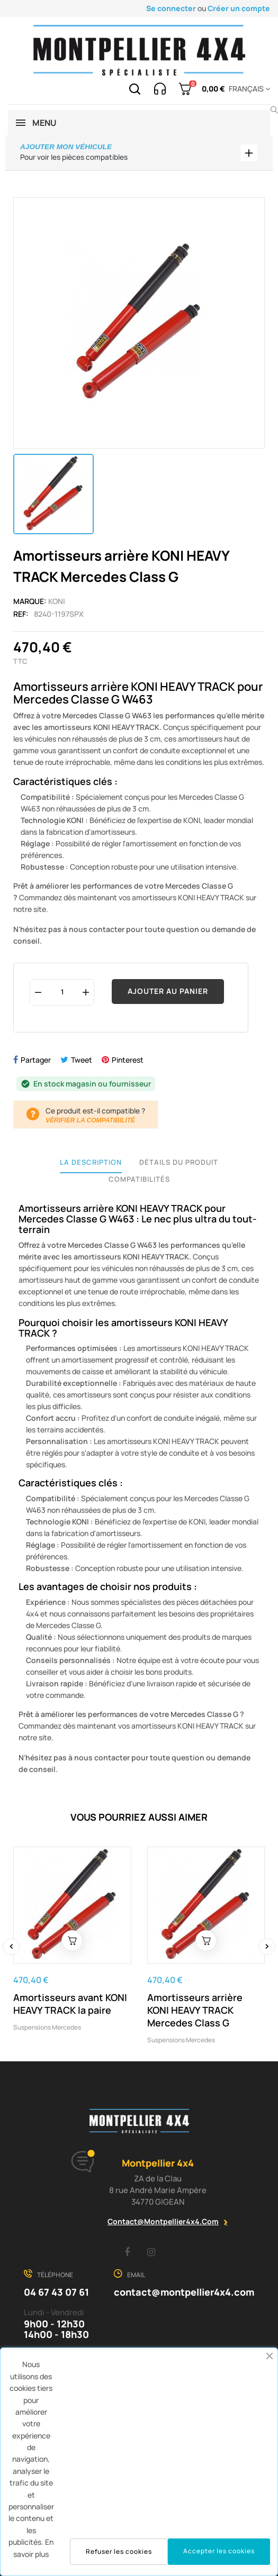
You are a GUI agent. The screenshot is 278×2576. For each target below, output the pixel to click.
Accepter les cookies (219, 2550)
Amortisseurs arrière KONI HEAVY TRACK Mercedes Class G (195, 2010)
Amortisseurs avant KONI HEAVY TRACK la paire (70, 2003)
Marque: (30, 601)
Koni (56, 601)
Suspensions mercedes (47, 2027)
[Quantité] (62, 992)
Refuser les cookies (119, 2551)
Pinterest (128, 1060)
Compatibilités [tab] (139, 1179)
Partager (36, 1060)
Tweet (81, 1060)
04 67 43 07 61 (56, 2292)
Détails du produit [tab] (178, 1162)
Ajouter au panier (168, 991)
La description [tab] (91, 1162)
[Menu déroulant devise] (247, 89)
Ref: (21, 614)
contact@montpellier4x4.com (163, 2221)
